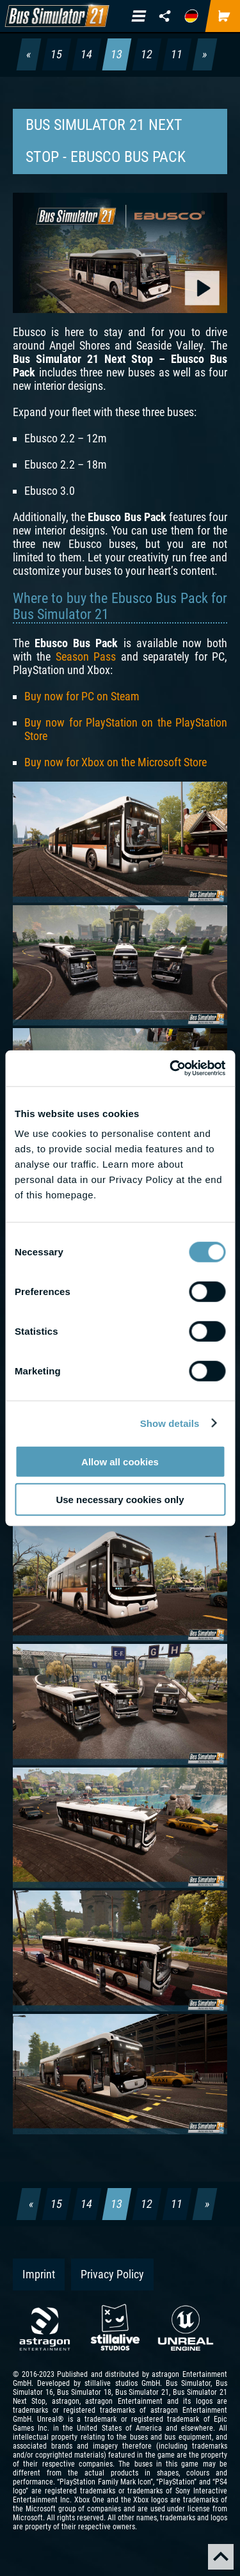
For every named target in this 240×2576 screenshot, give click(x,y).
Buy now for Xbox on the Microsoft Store (115, 762)
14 (87, 54)
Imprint (38, 2274)
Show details (170, 1422)
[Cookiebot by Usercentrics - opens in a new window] (170, 1068)
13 (117, 54)
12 (147, 54)
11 (177, 54)
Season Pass (86, 656)
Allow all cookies (120, 1461)
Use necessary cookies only (120, 1498)
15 (57, 54)
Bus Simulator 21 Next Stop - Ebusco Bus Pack (106, 141)
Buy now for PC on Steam (82, 696)
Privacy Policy (112, 2274)
